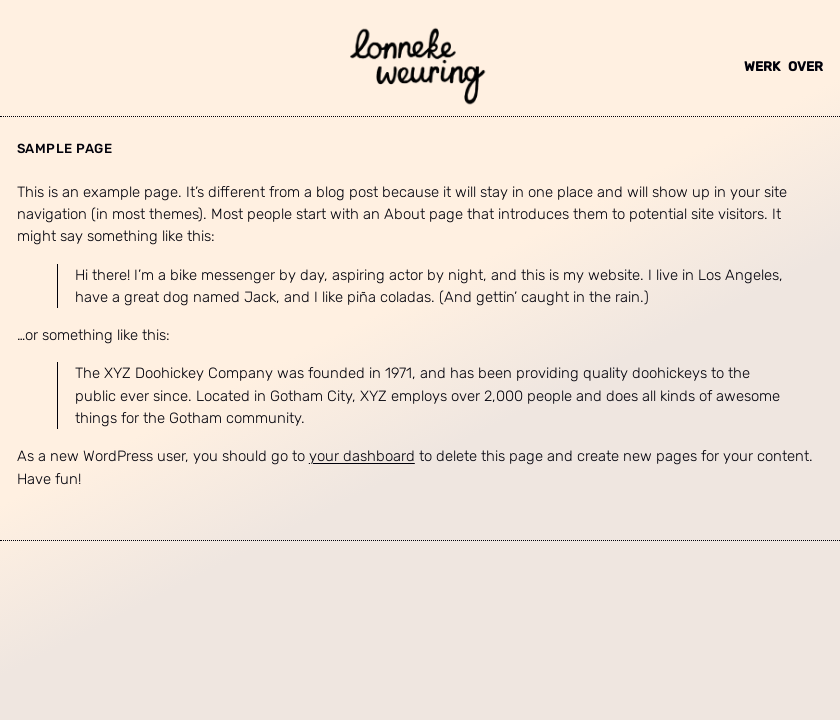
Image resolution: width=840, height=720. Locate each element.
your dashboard (362, 456)
